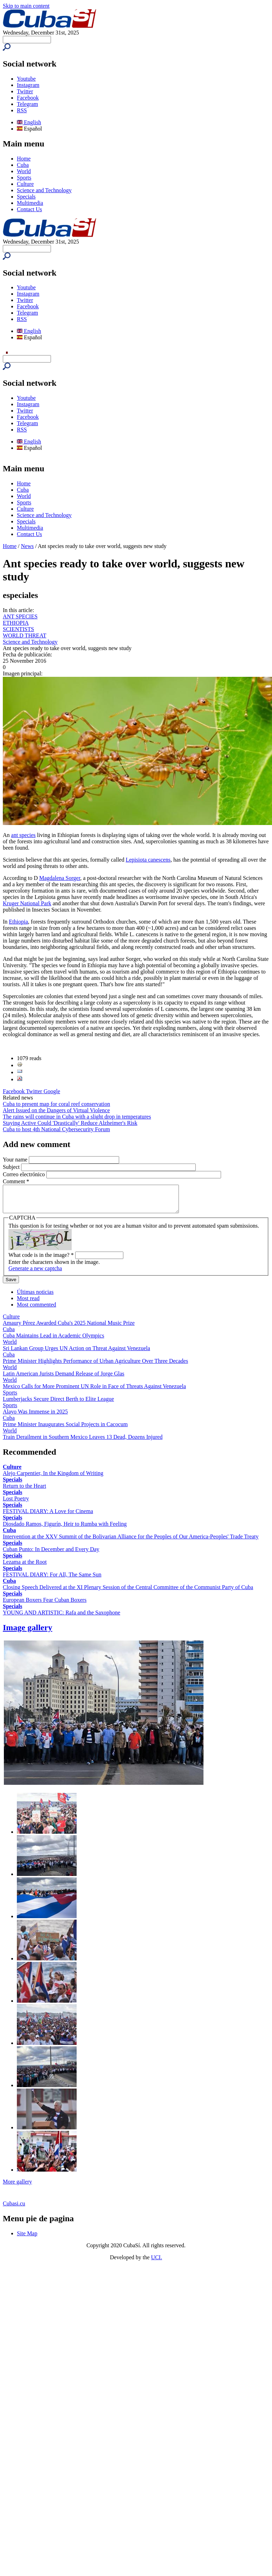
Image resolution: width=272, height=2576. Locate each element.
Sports (24, 178)
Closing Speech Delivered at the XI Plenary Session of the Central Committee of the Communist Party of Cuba (128, 1592)
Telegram (27, 104)
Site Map (27, 2239)
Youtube (26, 79)
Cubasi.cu (14, 2209)
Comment (16, 1181)
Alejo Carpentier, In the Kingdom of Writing (53, 1478)
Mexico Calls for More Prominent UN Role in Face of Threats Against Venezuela (94, 1391)
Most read (28, 1303)
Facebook (28, 98)
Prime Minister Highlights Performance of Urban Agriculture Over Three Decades (95, 1366)
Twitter (25, 91)
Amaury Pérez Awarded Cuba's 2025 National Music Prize (69, 1328)
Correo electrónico (24, 1174)
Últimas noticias (35, 1297)
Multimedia (30, 203)
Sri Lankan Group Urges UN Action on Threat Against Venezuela (76, 1353)
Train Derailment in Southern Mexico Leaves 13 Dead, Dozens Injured (82, 1442)
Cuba (23, 165)
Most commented (36, 1310)
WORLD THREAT (24, 635)
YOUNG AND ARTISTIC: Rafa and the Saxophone (61, 1618)
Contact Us (29, 209)
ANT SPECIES (20, 616)
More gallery (17, 2187)
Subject (12, 1167)
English (29, 122)
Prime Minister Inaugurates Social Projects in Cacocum (65, 1429)
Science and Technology (44, 190)
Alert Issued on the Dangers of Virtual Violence (56, 1110)
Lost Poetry (16, 1504)
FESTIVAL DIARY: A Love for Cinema (48, 1516)
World (24, 171)
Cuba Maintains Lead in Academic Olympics (53, 1341)
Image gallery (27, 1632)
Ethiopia (18, 922)
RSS (22, 110)
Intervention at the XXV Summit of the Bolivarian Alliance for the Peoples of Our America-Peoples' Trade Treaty (131, 1542)
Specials (26, 197)
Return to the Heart (24, 1491)
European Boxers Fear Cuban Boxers (44, 1605)
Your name (16, 1160)
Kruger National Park (27, 903)
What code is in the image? (41, 1260)
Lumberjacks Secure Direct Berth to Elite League (58, 1404)
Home (24, 159)
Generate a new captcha (35, 1274)
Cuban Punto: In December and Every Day (51, 1554)
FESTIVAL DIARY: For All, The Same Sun (52, 1580)
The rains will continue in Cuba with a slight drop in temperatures (77, 1117)
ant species (23, 835)
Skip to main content (26, 6)
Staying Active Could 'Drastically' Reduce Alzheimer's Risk (70, 1123)
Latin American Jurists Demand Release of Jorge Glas (63, 1379)
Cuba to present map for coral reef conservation (56, 1104)
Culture (25, 184)
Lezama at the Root (25, 1567)
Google (52, 1091)
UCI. (156, 2263)
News (27, 546)
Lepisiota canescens (148, 860)
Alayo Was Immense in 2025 (35, 1417)
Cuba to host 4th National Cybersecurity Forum (56, 1129)
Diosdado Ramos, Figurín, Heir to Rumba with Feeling (65, 1529)
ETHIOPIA (16, 623)
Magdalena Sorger (59, 878)
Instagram (28, 85)
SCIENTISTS (18, 629)
